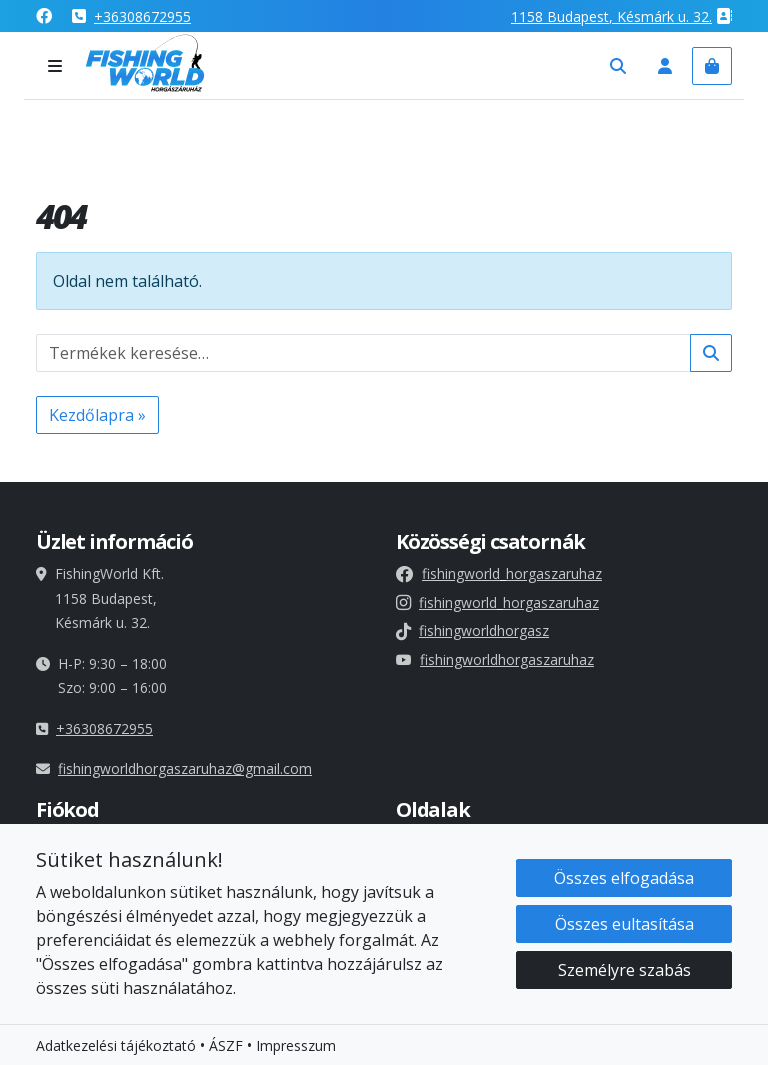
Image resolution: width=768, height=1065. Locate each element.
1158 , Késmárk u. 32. (611, 16)
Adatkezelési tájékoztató (116, 1046)
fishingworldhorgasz (472, 630)
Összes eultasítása (624, 925)
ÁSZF (226, 1046)
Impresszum (296, 1046)
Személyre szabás (624, 971)
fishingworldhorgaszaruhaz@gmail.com (185, 768)
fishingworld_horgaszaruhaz (499, 573)
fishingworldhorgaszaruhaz (495, 659)
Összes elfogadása (624, 879)
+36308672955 (142, 16)
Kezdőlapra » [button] (97, 415)
